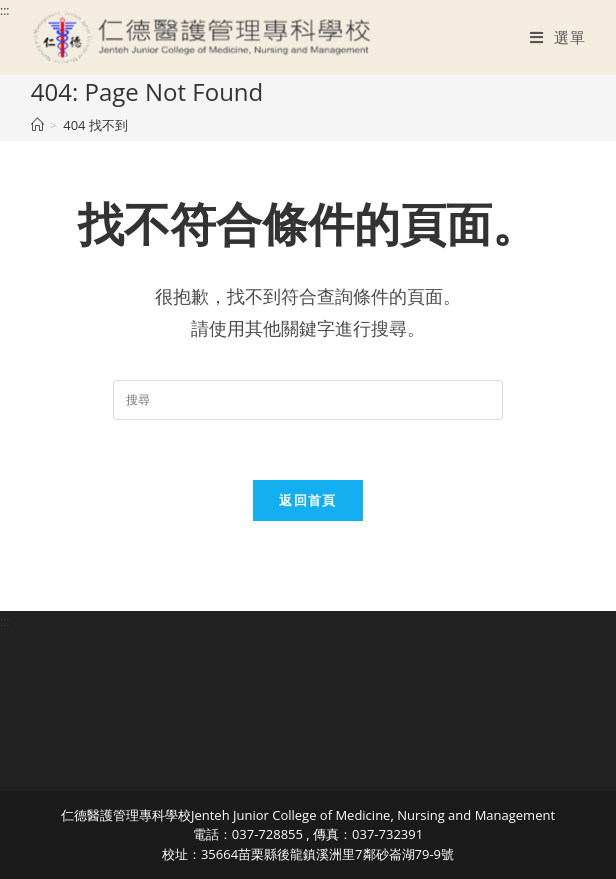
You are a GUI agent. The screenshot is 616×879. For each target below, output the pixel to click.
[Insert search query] (308, 400)
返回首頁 (307, 500)
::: (4, 10)
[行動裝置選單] (557, 37)
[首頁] (37, 125)
